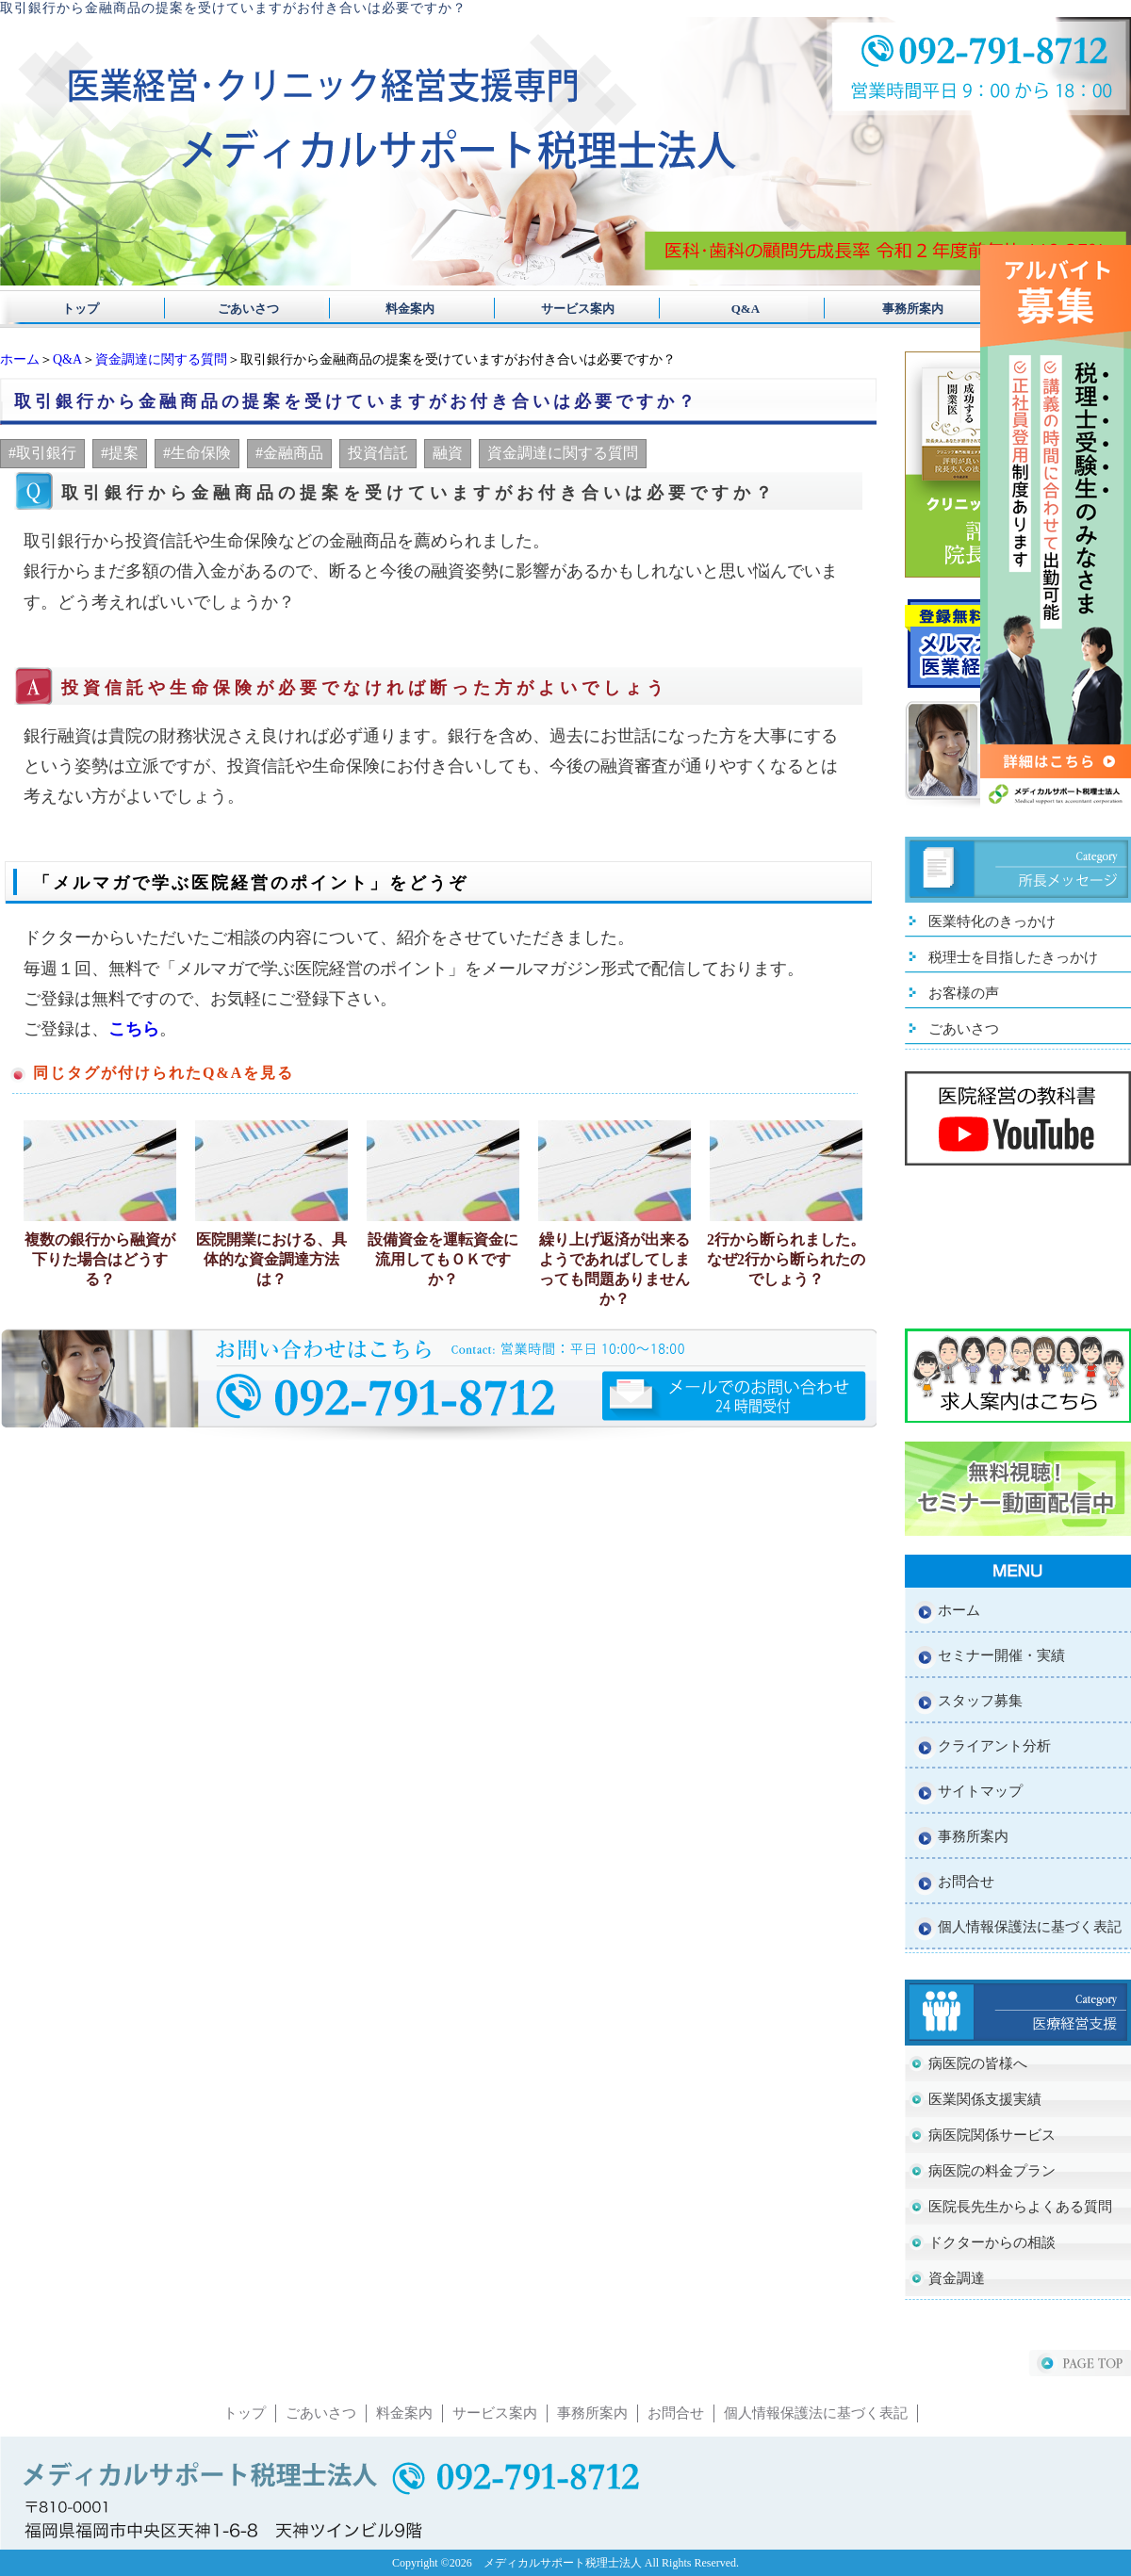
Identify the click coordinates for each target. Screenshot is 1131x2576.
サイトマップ (980, 1791)
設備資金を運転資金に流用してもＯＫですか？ (443, 1259)
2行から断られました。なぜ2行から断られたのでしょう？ (786, 1259)
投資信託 (378, 453)
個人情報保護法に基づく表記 (1030, 1926)
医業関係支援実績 (984, 2099)
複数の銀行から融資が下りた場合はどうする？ (100, 1259)
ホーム (20, 359)
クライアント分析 (994, 1745)
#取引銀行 (42, 453)
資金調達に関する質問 (161, 359)
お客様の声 (963, 993)
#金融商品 (289, 453)
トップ (80, 309)
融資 (448, 453)
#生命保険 (197, 453)
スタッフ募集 (980, 1700)
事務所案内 (888, 309)
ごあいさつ (242, 309)
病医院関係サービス (992, 2135)
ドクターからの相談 (992, 2242)
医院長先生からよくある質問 (1020, 2206)
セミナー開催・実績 (1001, 1655)
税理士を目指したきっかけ (1013, 957)
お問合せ (966, 1881)
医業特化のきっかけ (992, 921)
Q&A (727, 309)
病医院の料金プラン (992, 2170)
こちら (133, 1028)
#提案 (120, 453)
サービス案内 (565, 309)
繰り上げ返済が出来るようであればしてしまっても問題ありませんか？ (614, 1269)
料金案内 (403, 309)
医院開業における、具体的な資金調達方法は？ (271, 1259)
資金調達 (956, 2278)
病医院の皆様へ (977, 2063)
